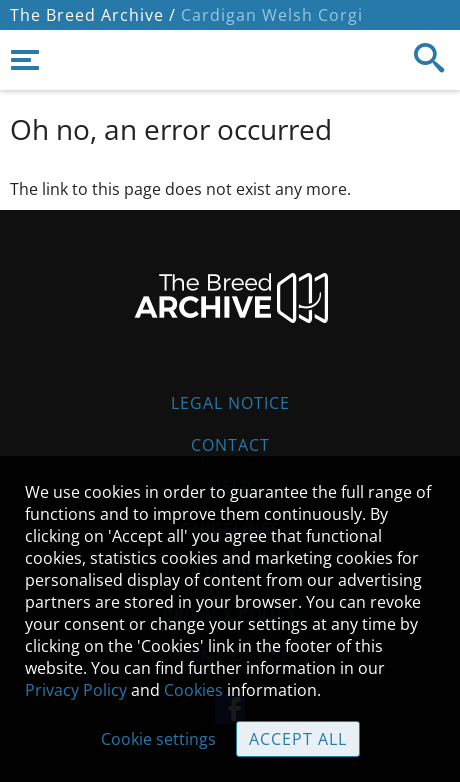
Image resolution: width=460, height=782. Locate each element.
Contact (230, 445)
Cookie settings (158, 739)
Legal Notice (230, 403)
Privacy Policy (76, 690)
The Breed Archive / (93, 15)
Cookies (193, 690)
